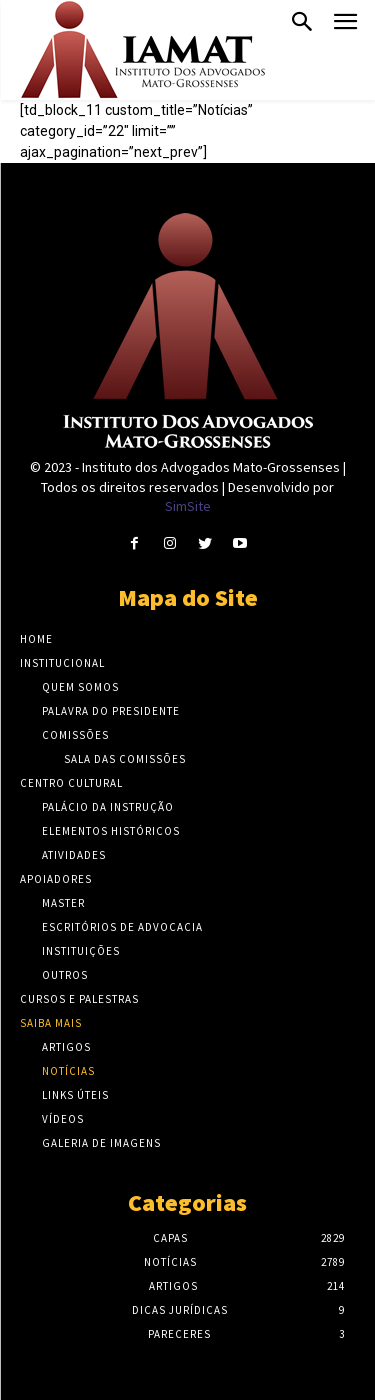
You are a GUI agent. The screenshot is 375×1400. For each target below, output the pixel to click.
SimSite (188, 506)
